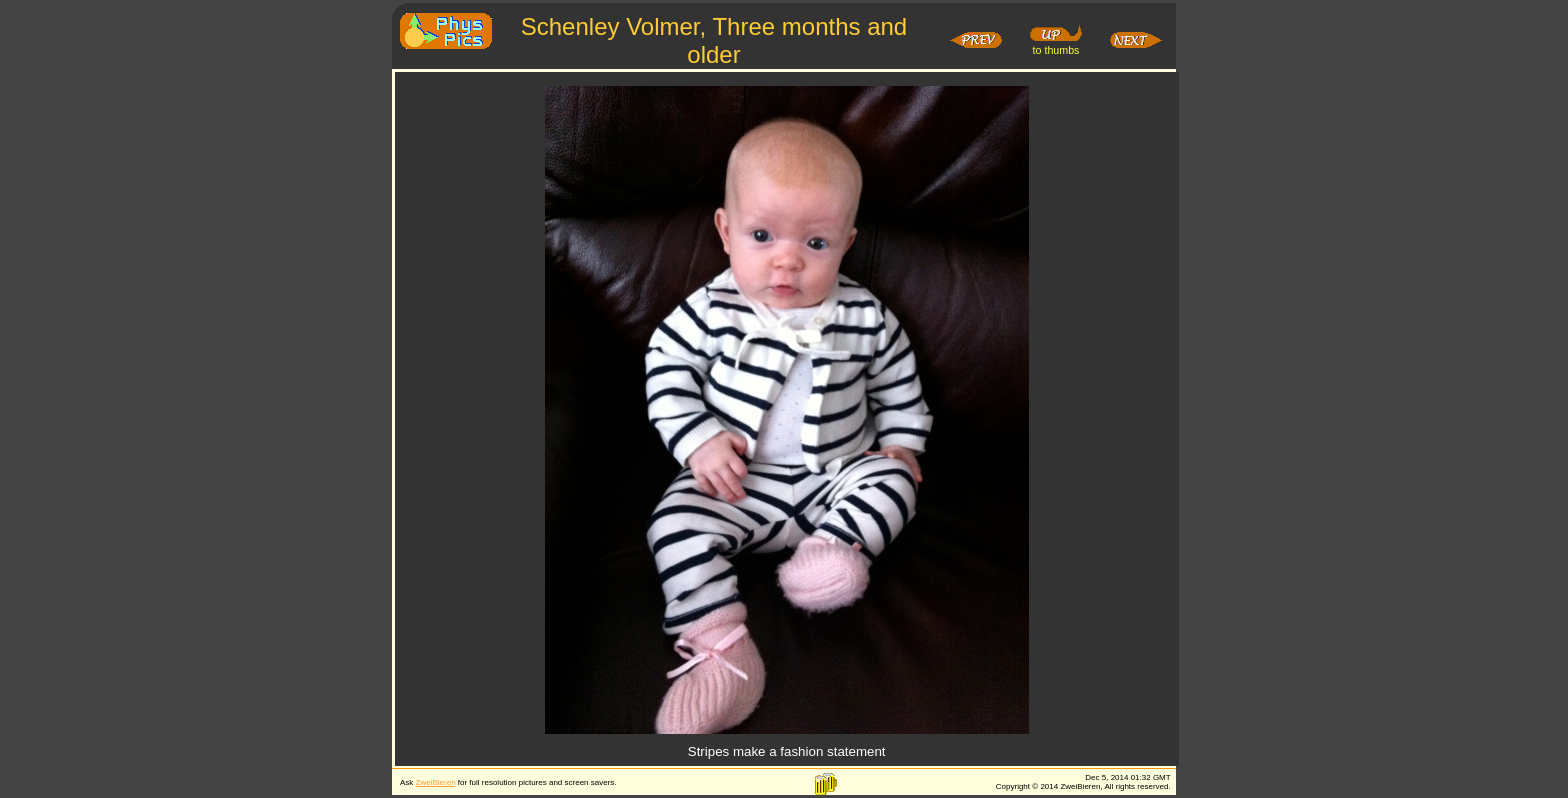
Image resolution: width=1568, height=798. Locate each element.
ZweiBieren (436, 782)
